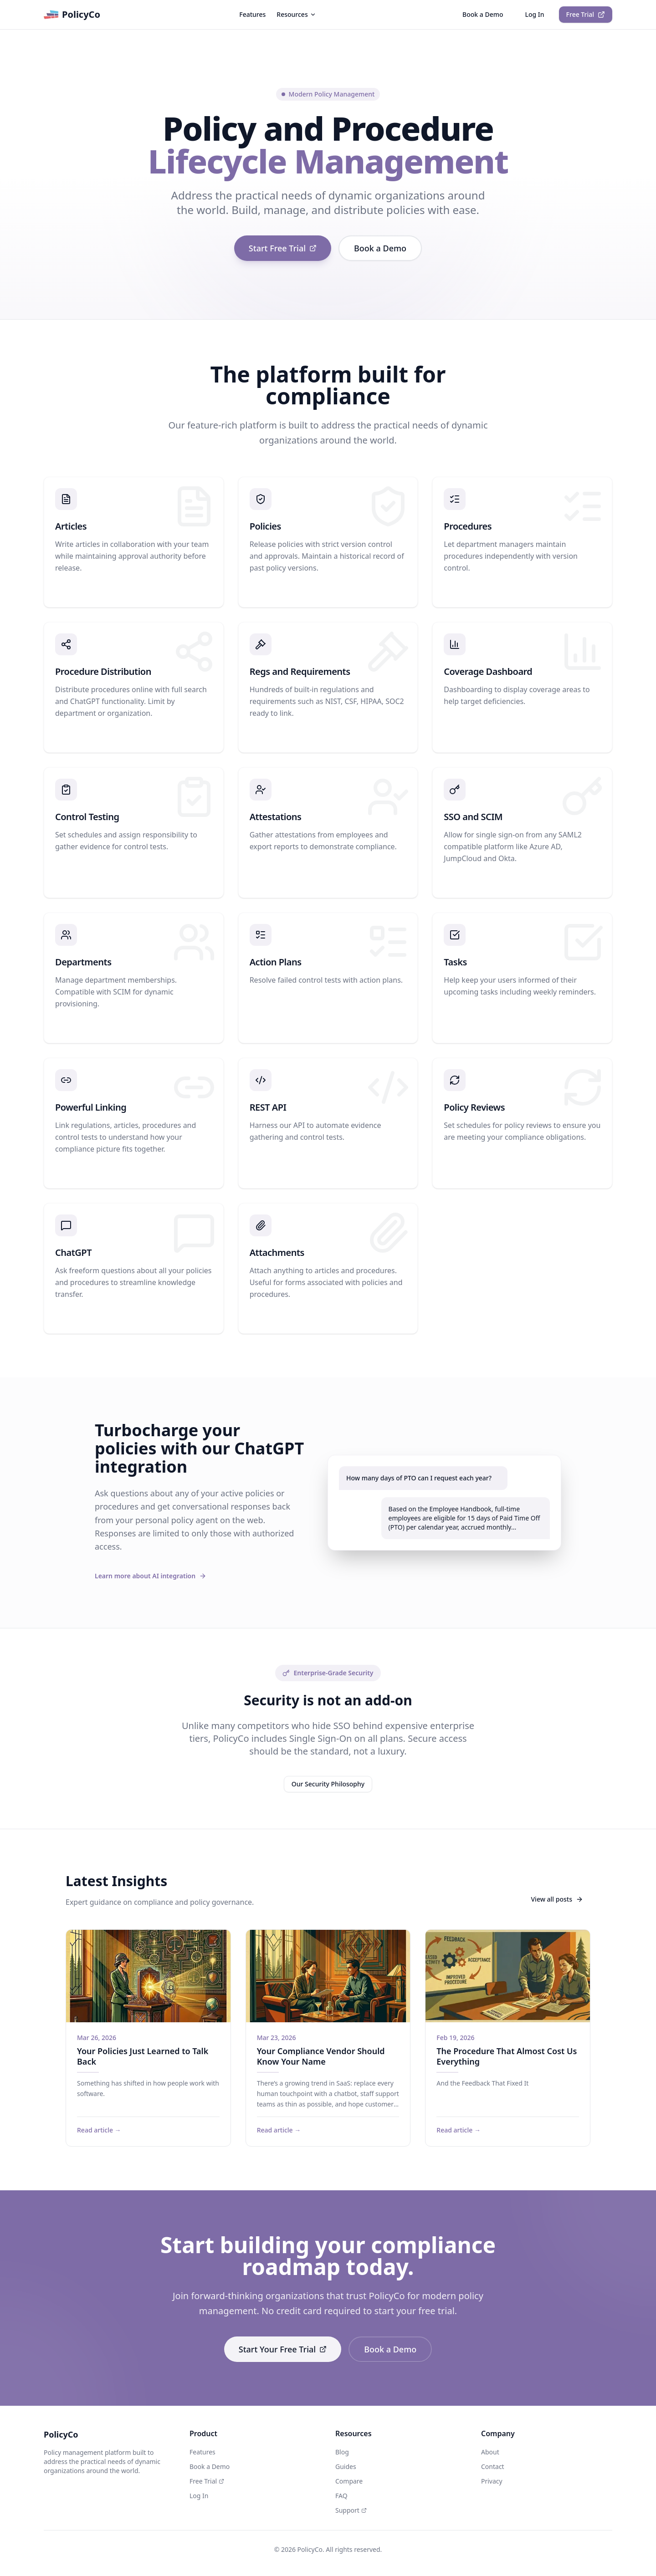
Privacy (491, 2481)
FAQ (341, 2495)
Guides (345, 2466)
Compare (349, 2481)
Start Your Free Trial (283, 2349)
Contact (492, 2466)
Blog (342, 2452)
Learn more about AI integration (150, 1575)
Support (351, 2510)
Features (252, 14)
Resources (296, 14)
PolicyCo (72, 14)
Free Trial (585, 14)
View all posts (557, 1899)
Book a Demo (482, 14)
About (490, 2452)
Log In (534, 14)
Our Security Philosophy (328, 1784)
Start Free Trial (283, 248)
